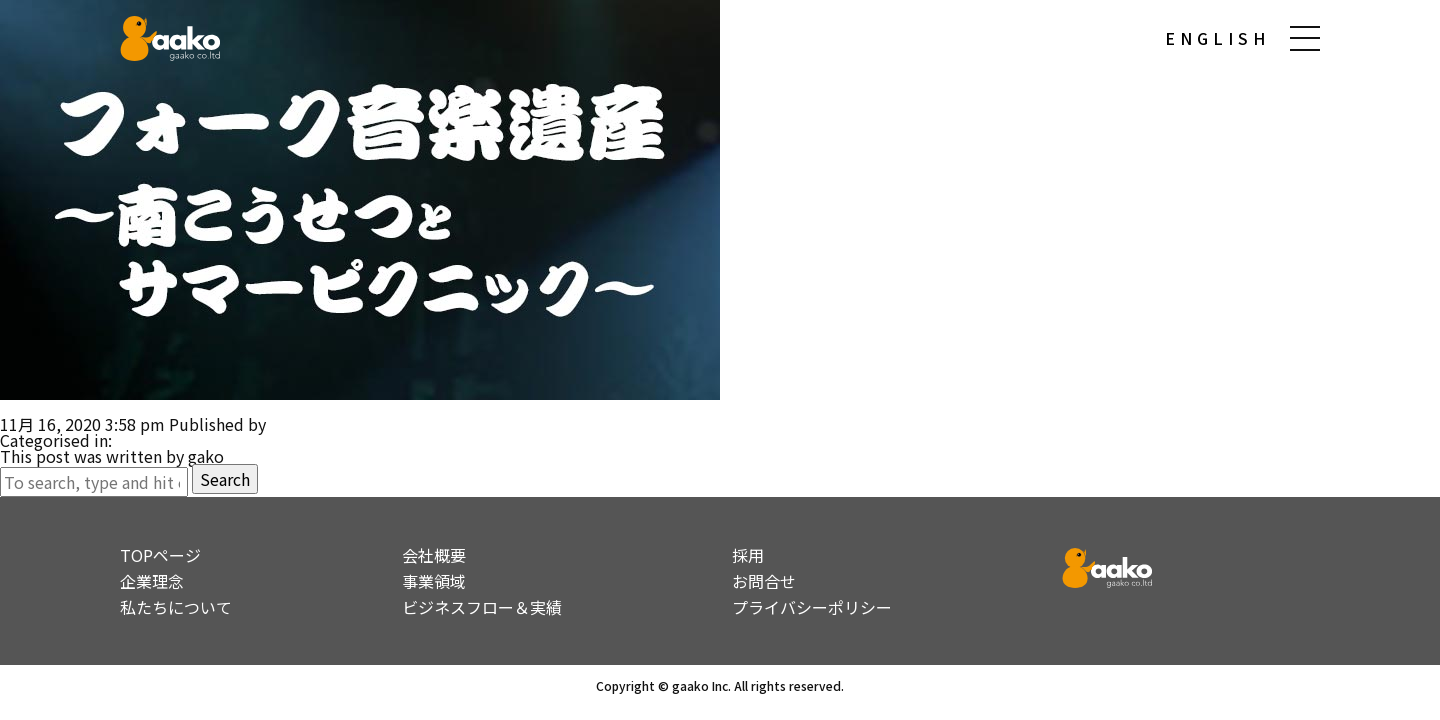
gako (288, 424)
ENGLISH (1217, 38)
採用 (748, 555)
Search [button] (225, 479)
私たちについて (176, 607)
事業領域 (434, 581)
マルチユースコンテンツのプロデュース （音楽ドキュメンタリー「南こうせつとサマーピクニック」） (367, 408)
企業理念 (152, 581)
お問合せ (764, 581)
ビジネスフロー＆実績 (482, 607)
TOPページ (160, 555)
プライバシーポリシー (812, 607)
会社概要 (434, 555)
